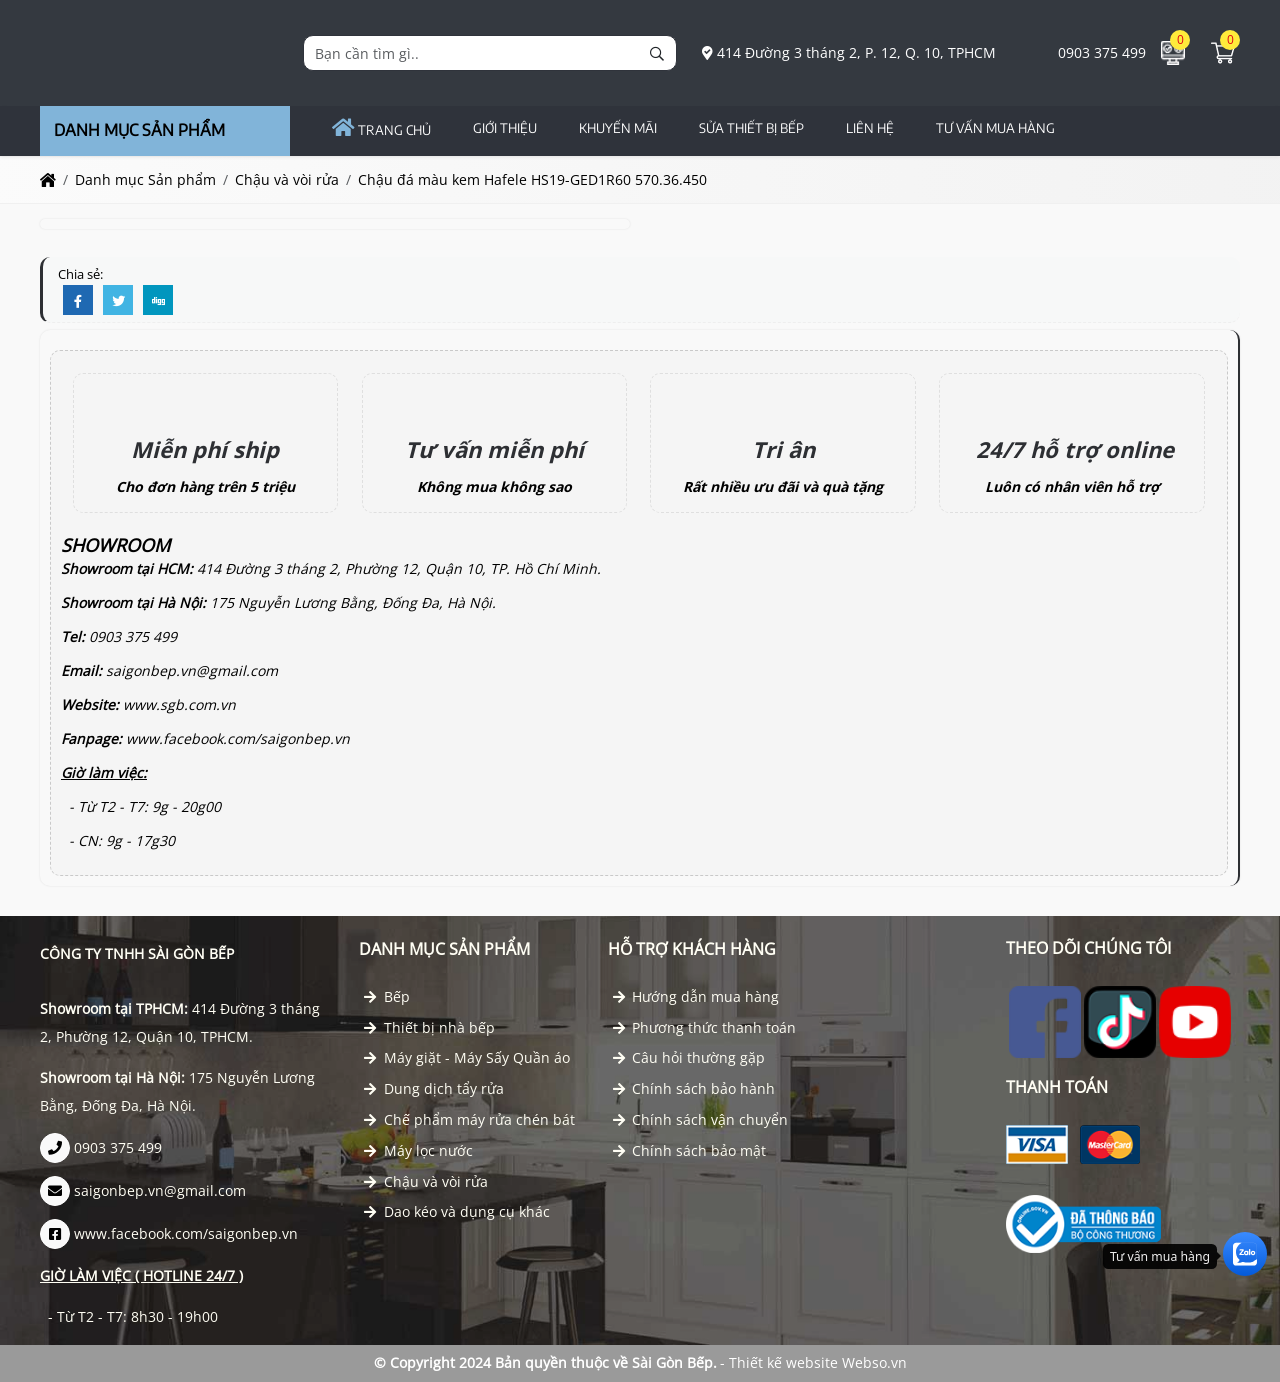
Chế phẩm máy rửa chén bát (469, 1119)
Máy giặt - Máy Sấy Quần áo (467, 1057)
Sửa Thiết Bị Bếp (751, 128)
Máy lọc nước (418, 1150)
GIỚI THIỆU (505, 128)
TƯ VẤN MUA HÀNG (995, 128)
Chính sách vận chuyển (701, 1119)
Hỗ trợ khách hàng (692, 949)
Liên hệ (870, 128)
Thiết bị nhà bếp (429, 1027)
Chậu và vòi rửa (426, 1181)
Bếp (387, 996)
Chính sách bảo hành (694, 1088)
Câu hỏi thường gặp (689, 1057)
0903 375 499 (1092, 52)
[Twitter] (118, 301)
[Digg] (158, 301)
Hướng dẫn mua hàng (696, 996)
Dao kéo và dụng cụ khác (457, 1211)
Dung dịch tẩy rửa (434, 1088)
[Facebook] (78, 301)
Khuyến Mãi (618, 128)
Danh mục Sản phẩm (444, 949)
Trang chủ (381, 130)
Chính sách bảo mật (690, 1150)
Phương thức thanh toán (705, 1027)
